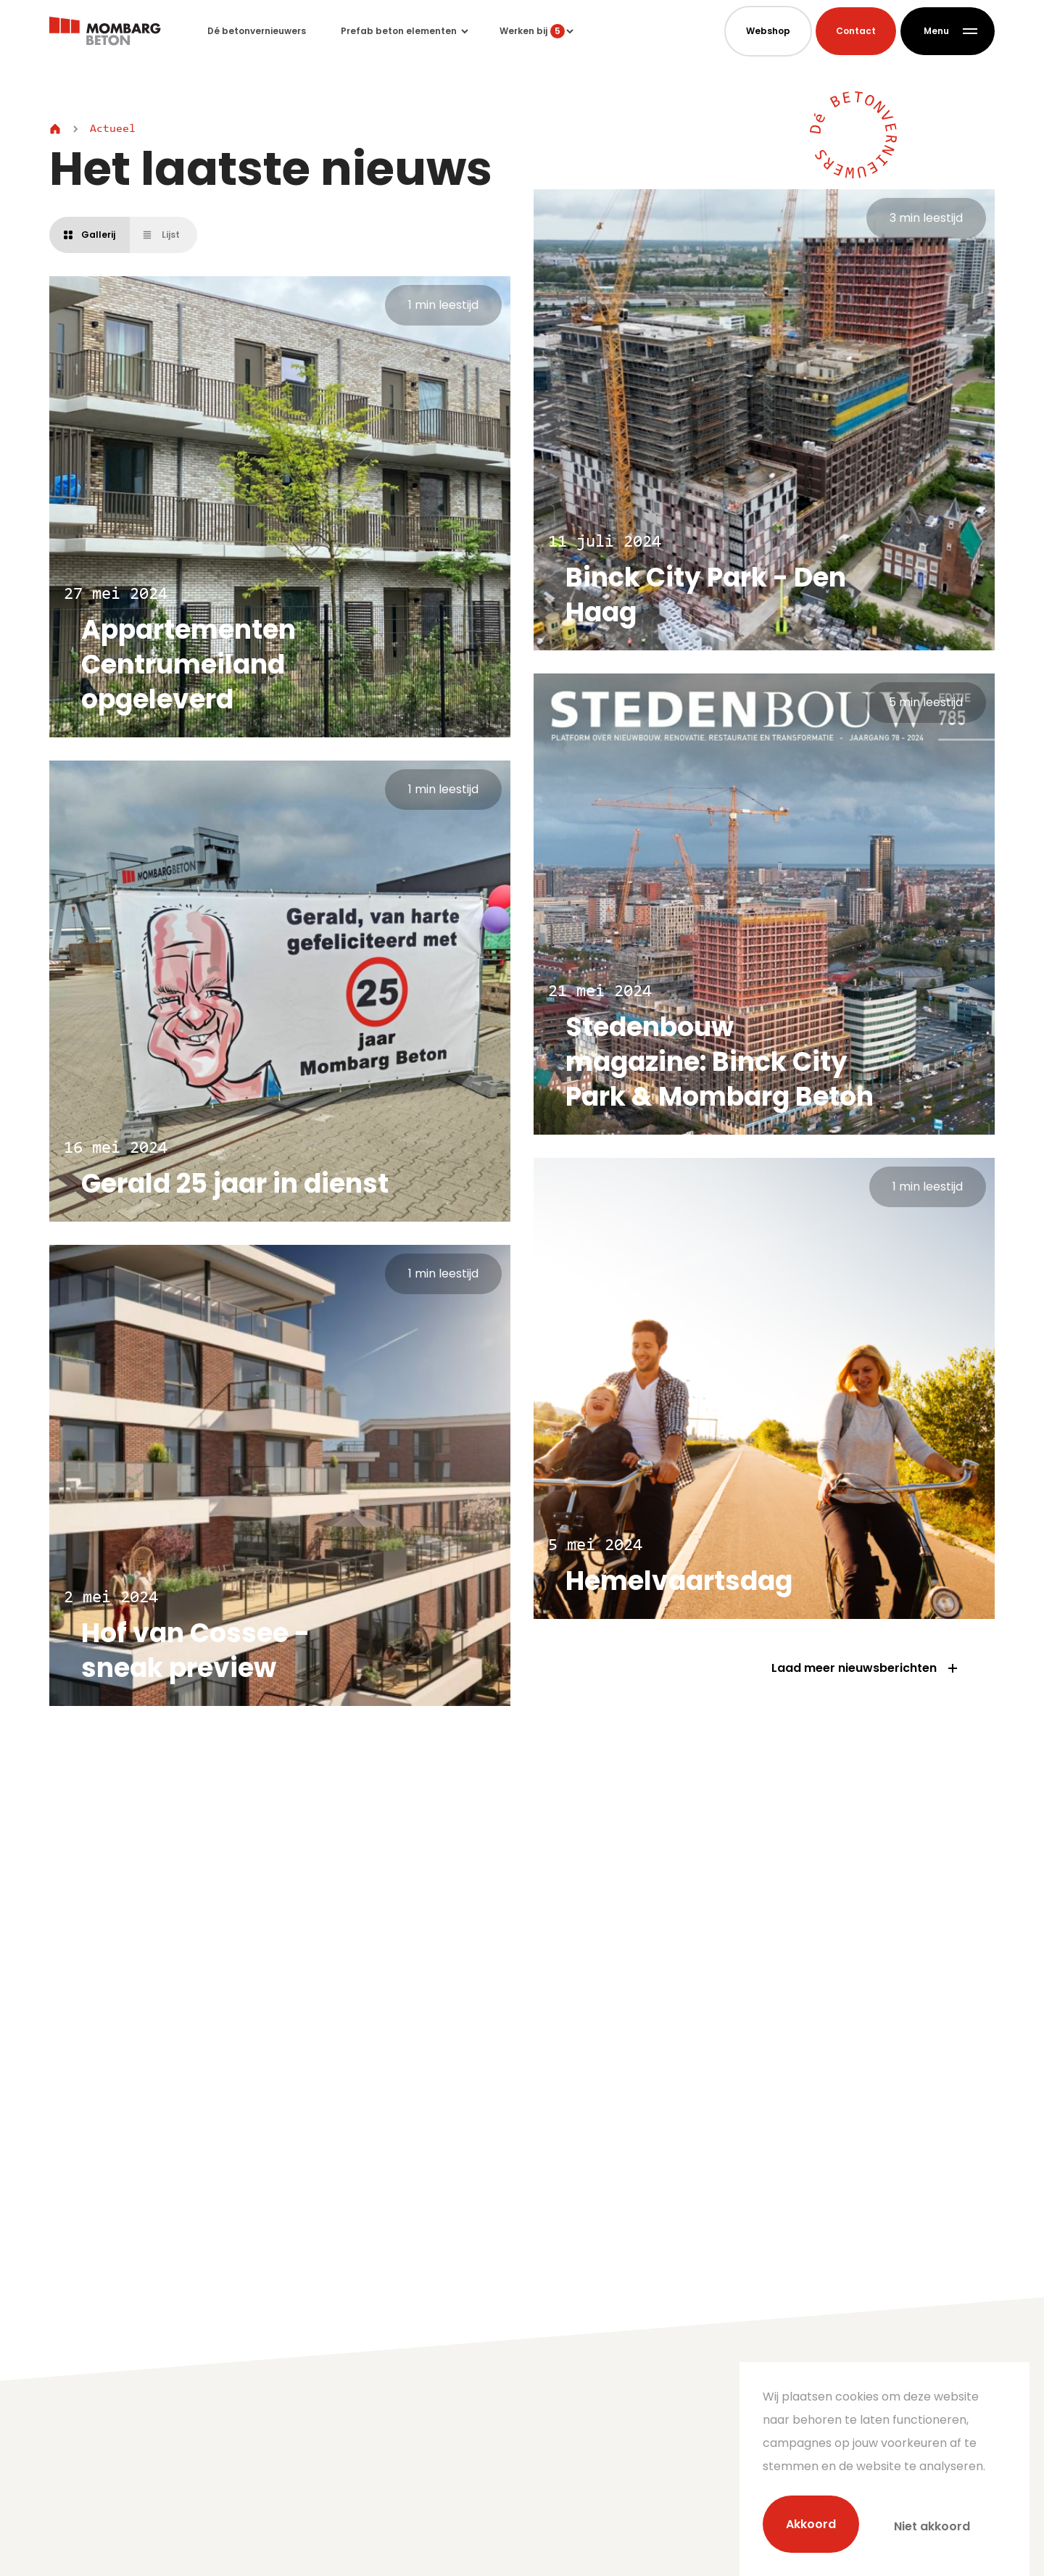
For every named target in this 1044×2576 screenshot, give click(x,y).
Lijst (160, 234)
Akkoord (811, 2526)
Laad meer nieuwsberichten (865, 1668)
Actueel (113, 129)
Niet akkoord (932, 2526)
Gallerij (89, 234)
